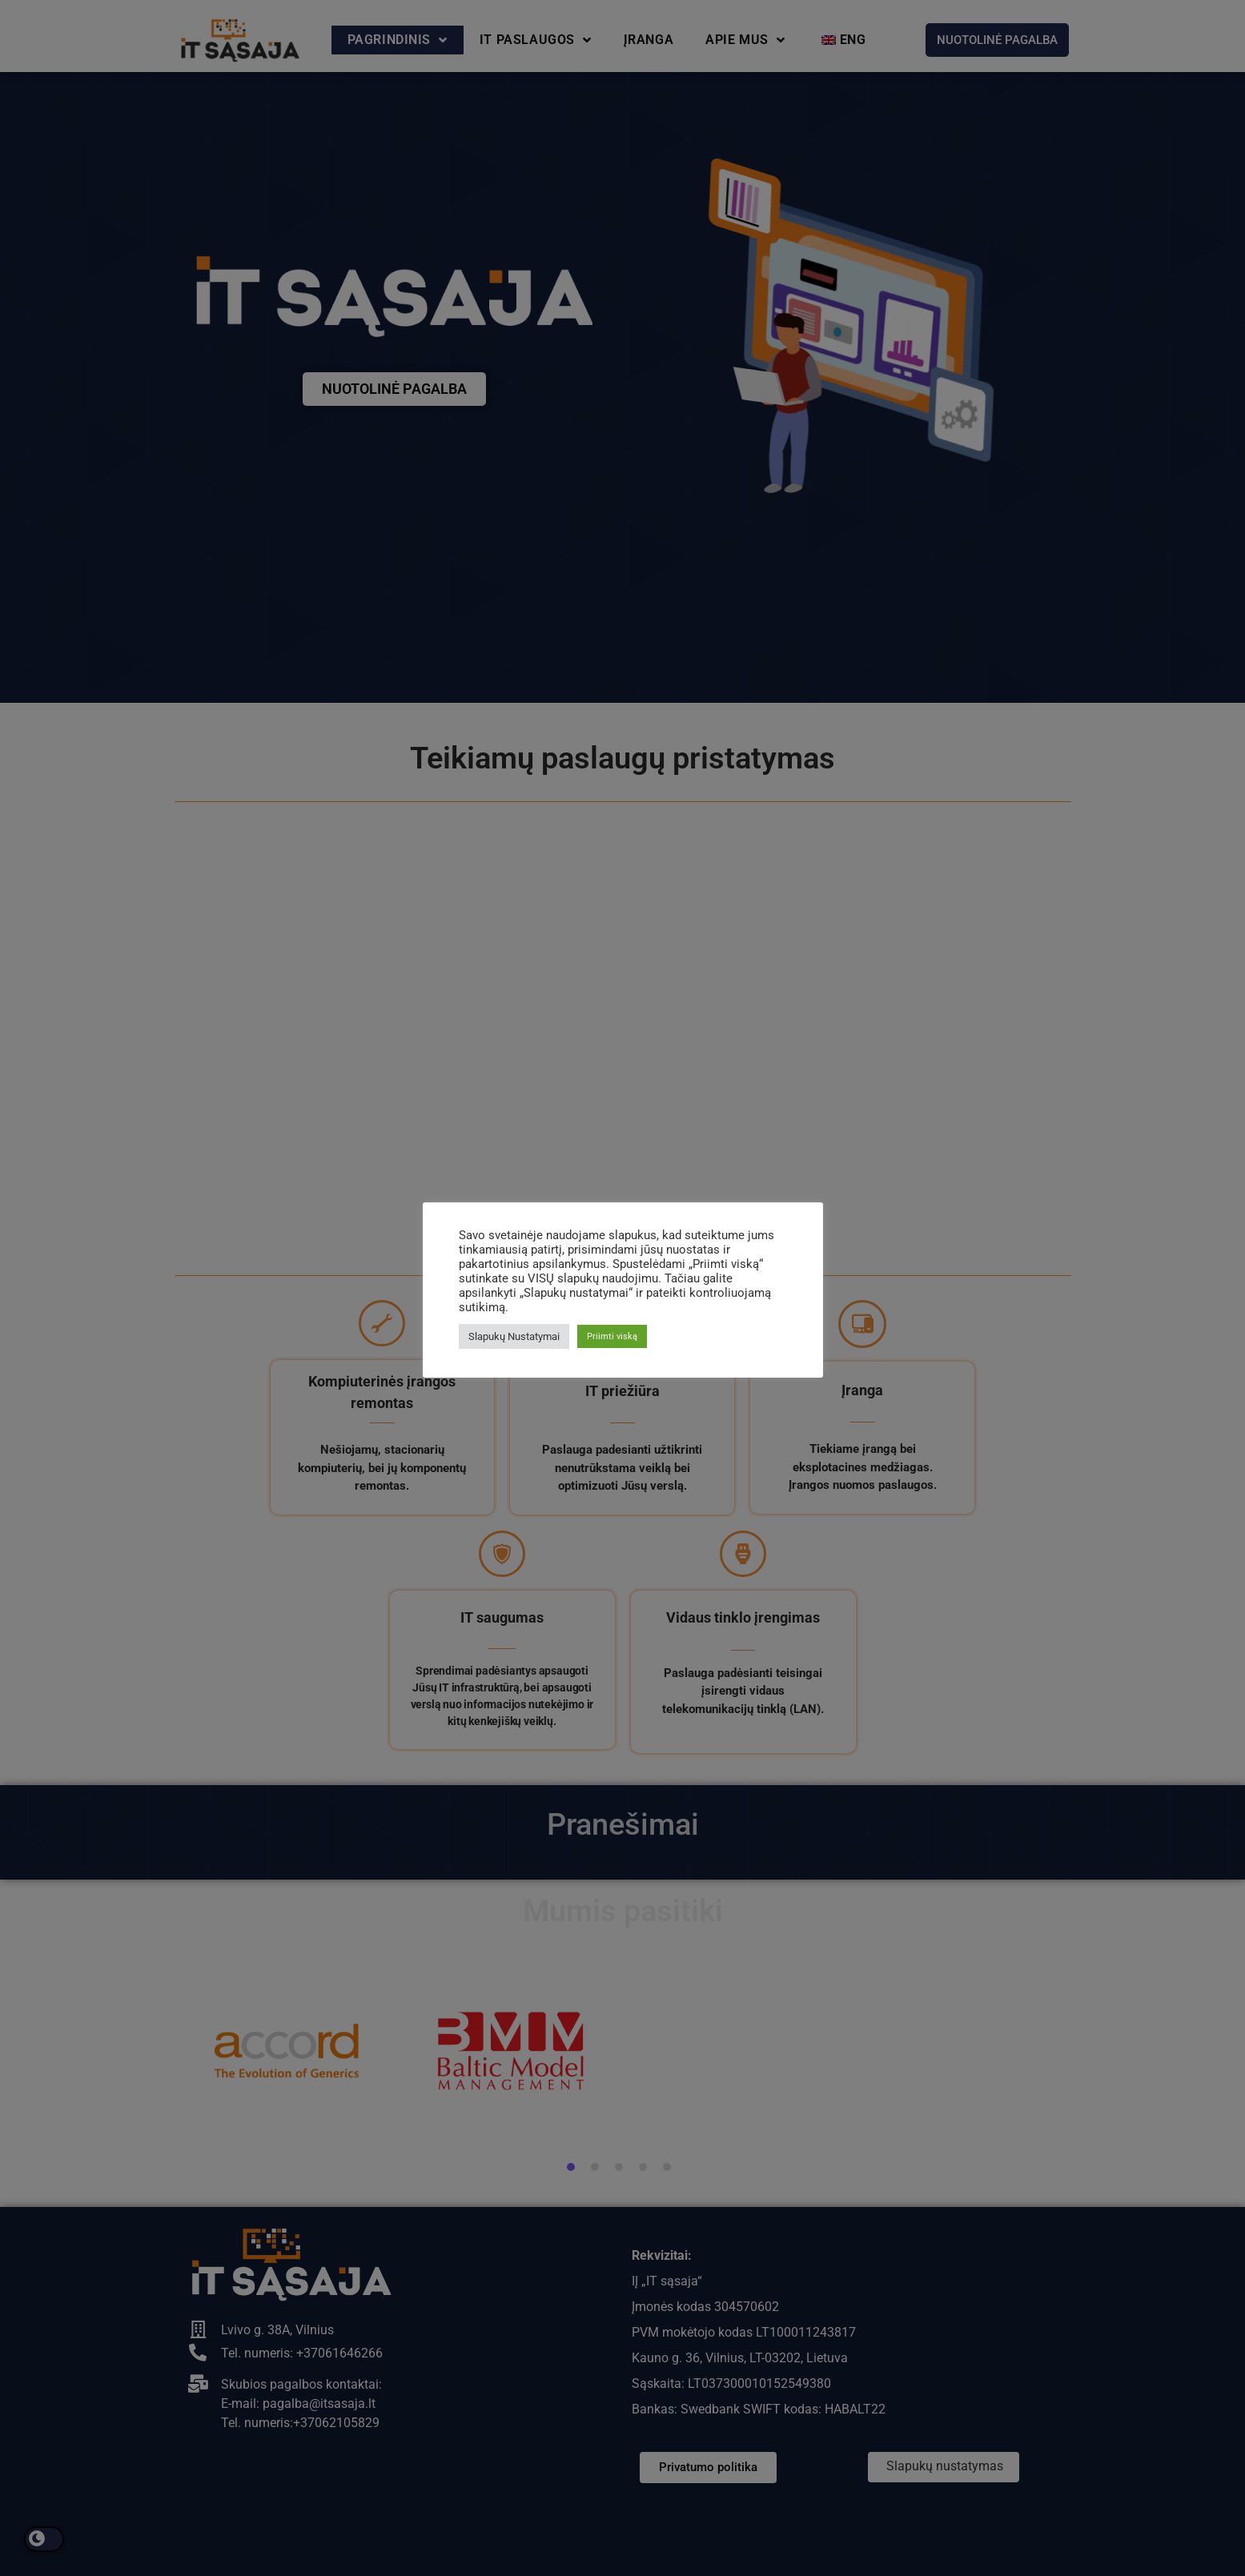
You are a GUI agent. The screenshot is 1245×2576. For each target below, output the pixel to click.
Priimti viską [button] (612, 1336)
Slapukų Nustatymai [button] (514, 1336)
